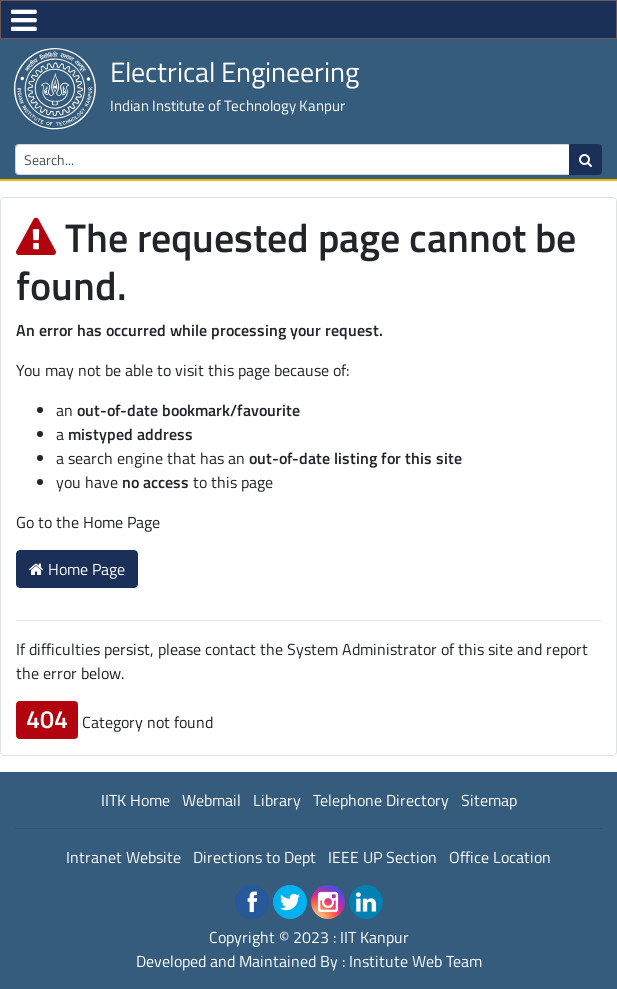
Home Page (77, 569)
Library (277, 800)
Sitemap (489, 800)
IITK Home (135, 800)
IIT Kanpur (374, 937)
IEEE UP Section (382, 857)
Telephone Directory (381, 800)
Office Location (500, 857)
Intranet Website (123, 857)
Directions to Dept (254, 857)
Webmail (211, 800)
